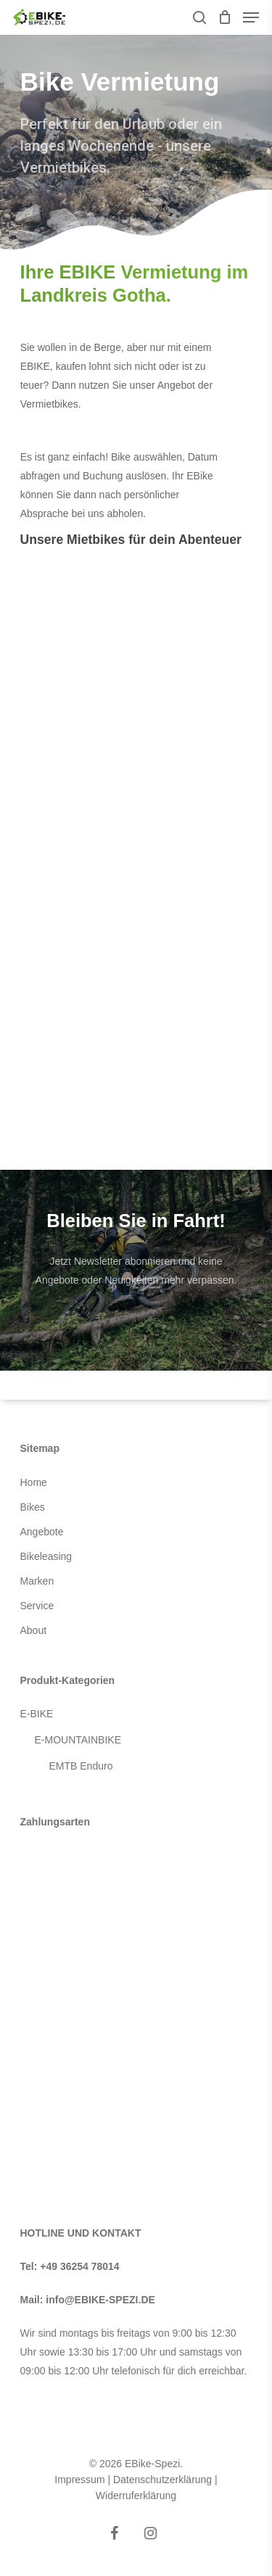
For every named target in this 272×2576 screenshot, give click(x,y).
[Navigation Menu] (251, 17)
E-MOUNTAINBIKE (78, 1740)
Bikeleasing (46, 1556)
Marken (37, 1581)
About (33, 1630)
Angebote (42, 1531)
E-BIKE (37, 1714)
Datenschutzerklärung (162, 2479)
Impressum (79, 2479)
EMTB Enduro (81, 1766)
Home (33, 1482)
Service (37, 1605)
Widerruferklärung (136, 2495)
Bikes (32, 1507)
